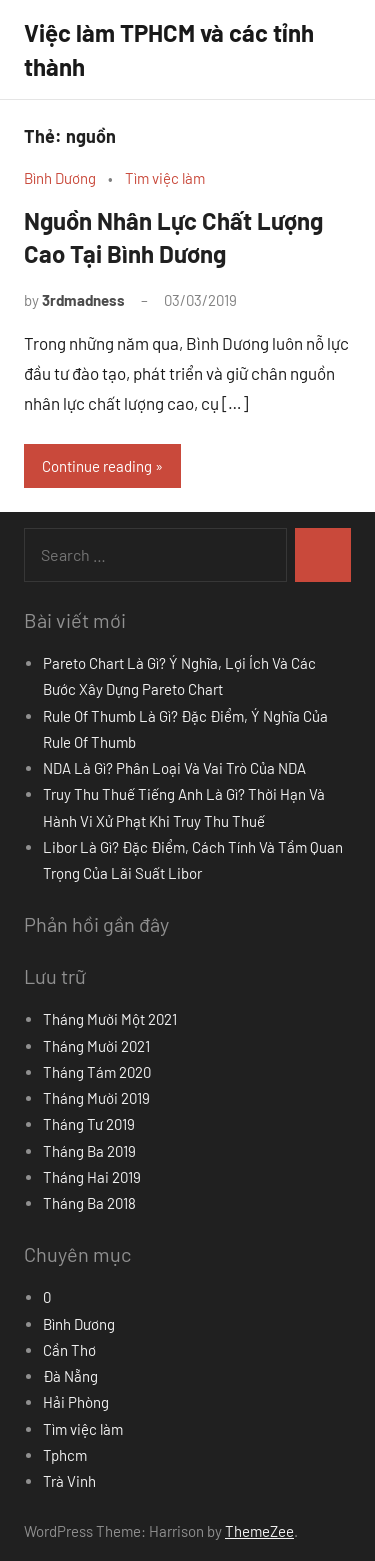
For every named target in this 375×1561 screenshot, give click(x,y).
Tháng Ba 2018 (89, 1203)
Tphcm (65, 1455)
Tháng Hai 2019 (92, 1177)
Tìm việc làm (165, 178)
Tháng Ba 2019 (89, 1151)
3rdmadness (83, 300)
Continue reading (97, 466)
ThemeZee (259, 1531)
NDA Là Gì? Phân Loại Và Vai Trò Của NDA (174, 768)
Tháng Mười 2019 (96, 1098)
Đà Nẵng (70, 1376)
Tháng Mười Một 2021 (110, 1019)
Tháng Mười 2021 (96, 1046)
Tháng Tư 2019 (89, 1124)
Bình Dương (60, 178)
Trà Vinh (69, 1481)
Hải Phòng (76, 1402)
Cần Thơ (69, 1350)
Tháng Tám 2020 (97, 1072)
